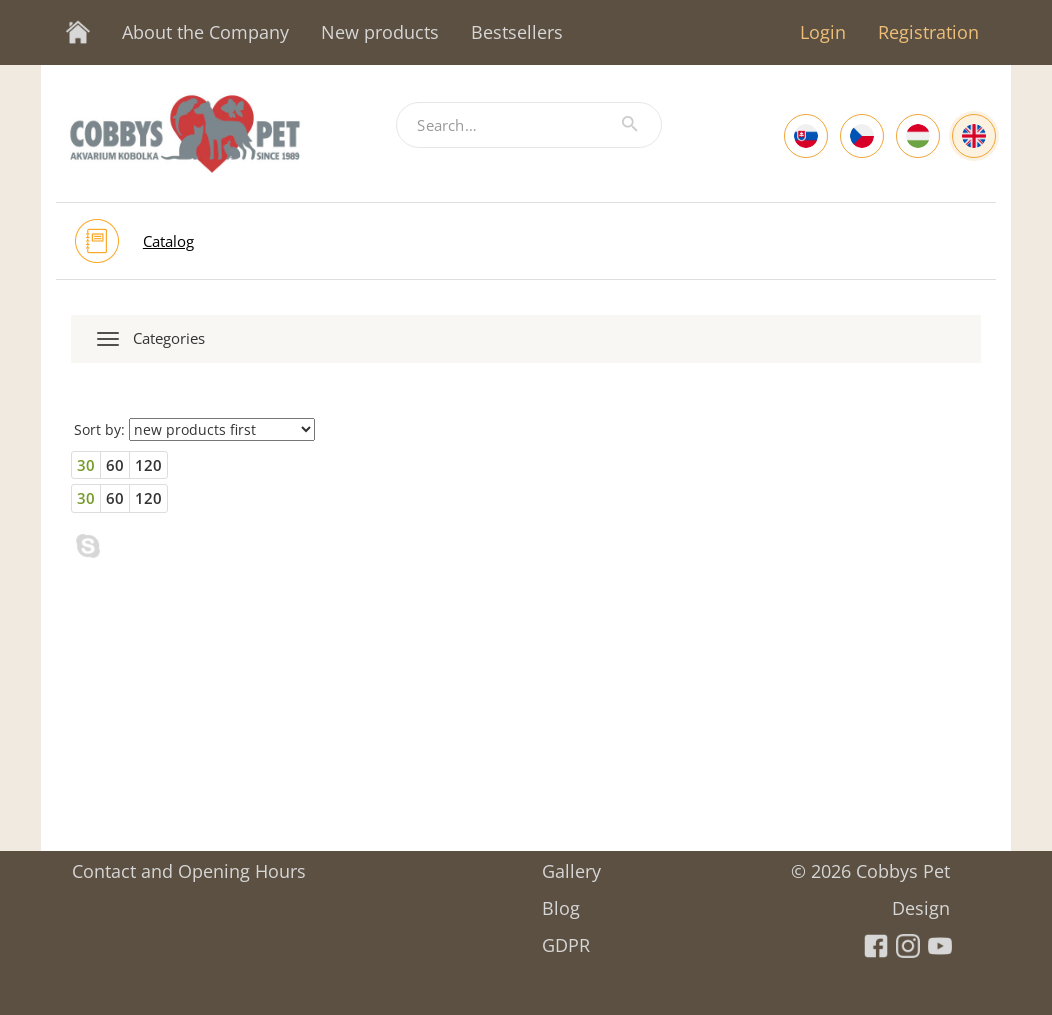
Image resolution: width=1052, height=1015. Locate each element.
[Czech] (862, 136)
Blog (561, 901)
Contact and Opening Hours (189, 864)
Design (921, 901)
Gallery (571, 864)
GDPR (566, 938)
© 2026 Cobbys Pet (870, 864)
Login (823, 32)
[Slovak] (806, 136)
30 (86, 465)
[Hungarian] (918, 136)
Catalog (168, 241)
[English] (974, 136)
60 (115, 465)
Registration (928, 32)
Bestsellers (517, 32)
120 (148, 465)
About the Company (205, 32)
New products (380, 32)
